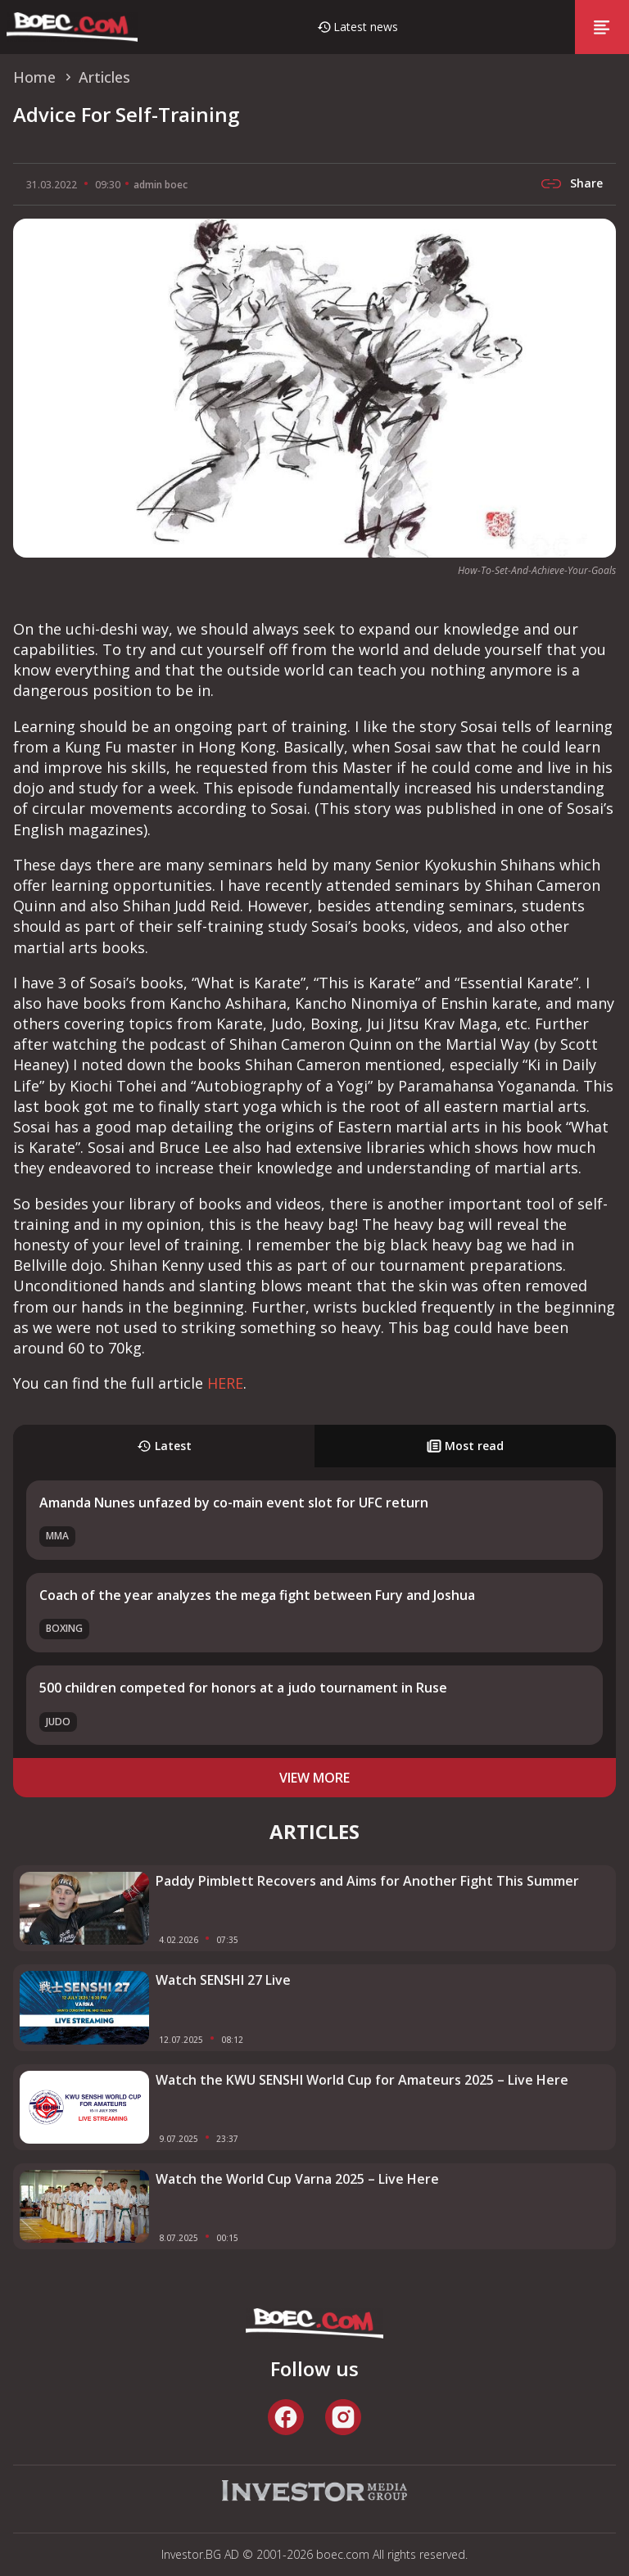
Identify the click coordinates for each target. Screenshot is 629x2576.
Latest (164, 1445)
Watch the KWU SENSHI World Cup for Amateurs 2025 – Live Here (362, 2080)
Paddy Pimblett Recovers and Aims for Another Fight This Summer (367, 1881)
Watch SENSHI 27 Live (223, 1980)
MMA (57, 1536)
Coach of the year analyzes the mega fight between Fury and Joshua (257, 1595)
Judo (58, 1722)
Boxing (64, 1628)
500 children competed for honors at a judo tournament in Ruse (243, 1688)
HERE (225, 1383)
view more (314, 1778)
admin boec (160, 185)
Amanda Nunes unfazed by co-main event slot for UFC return (233, 1503)
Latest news (365, 26)
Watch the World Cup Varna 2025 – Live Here (297, 2179)
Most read (465, 1445)
